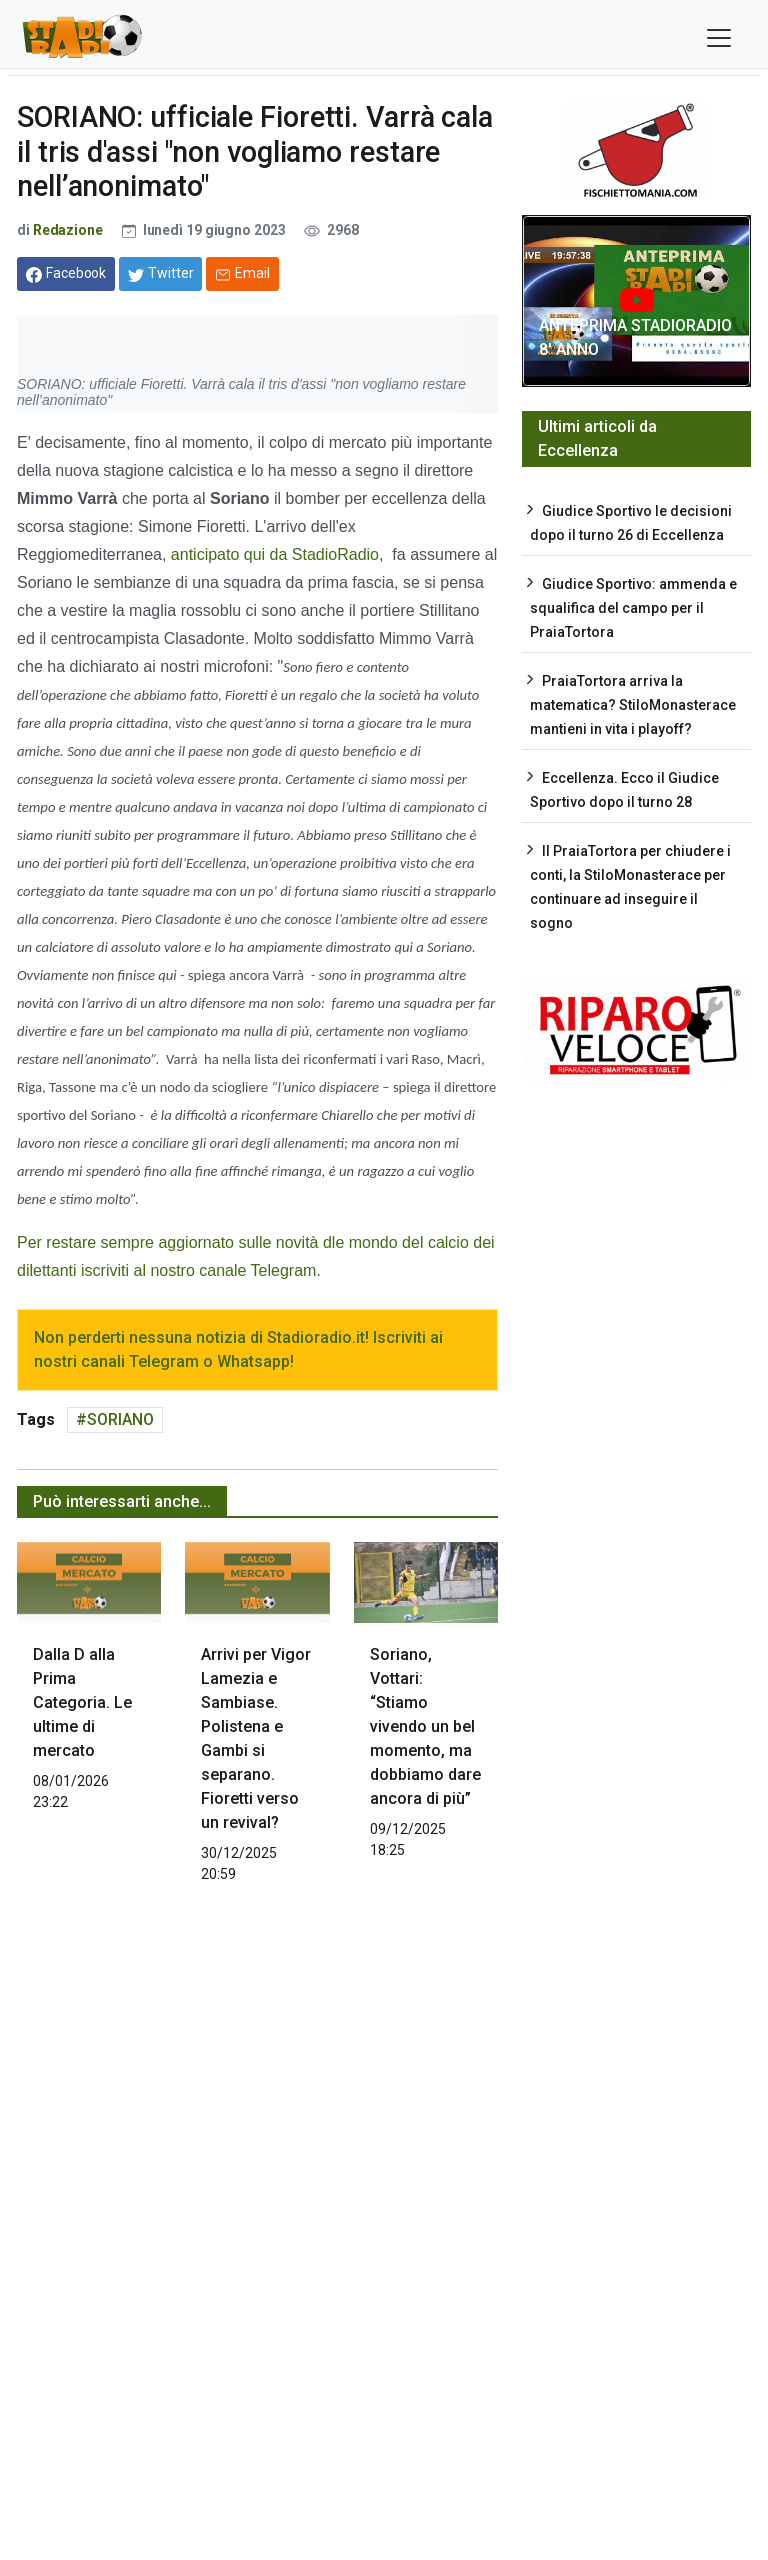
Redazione (68, 230)
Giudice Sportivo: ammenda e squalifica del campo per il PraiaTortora (633, 608)
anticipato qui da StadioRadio (272, 554)
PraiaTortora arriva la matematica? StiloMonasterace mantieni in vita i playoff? (633, 705)
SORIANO (120, 1419)
